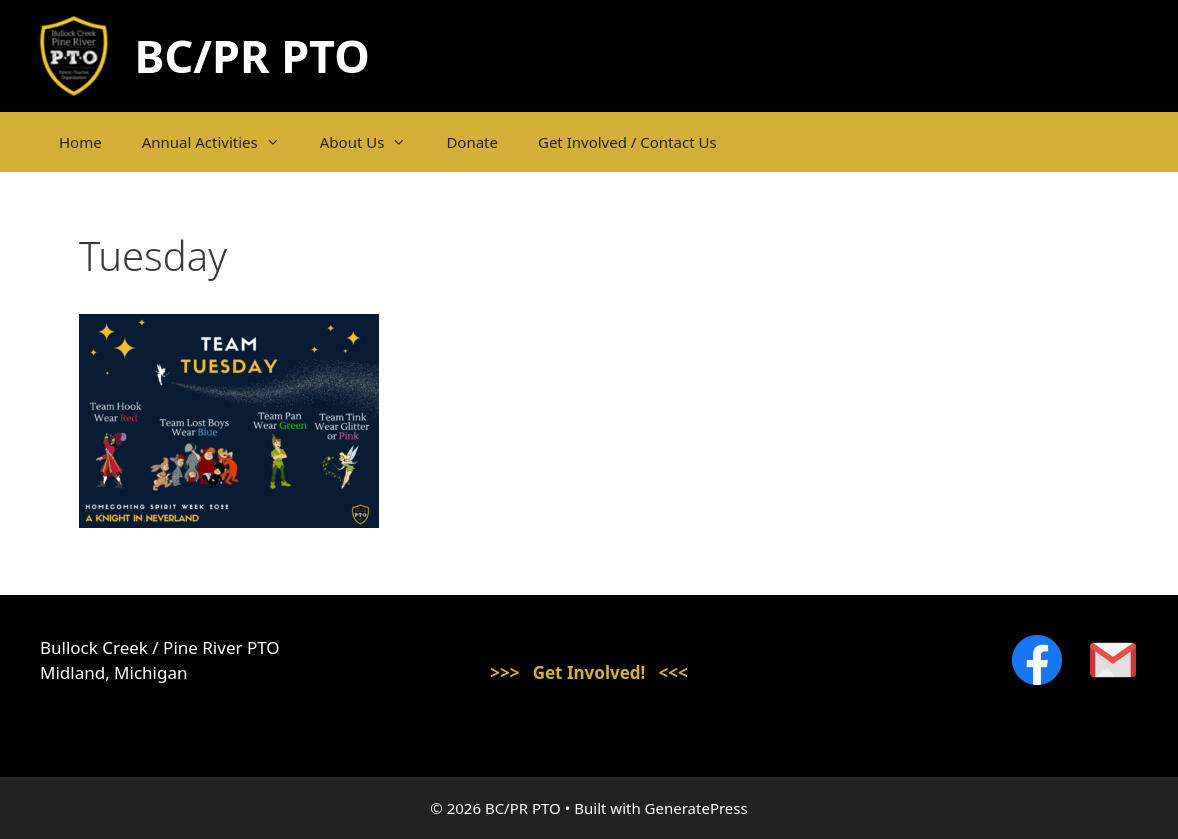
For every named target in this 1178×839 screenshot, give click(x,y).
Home (80, 142)
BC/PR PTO (252, 55)
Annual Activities (221, 142)
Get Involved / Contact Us (627, 142)
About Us (373, 142)
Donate (472, 142)
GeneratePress (696, 808)
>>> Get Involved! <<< (589, 672)
